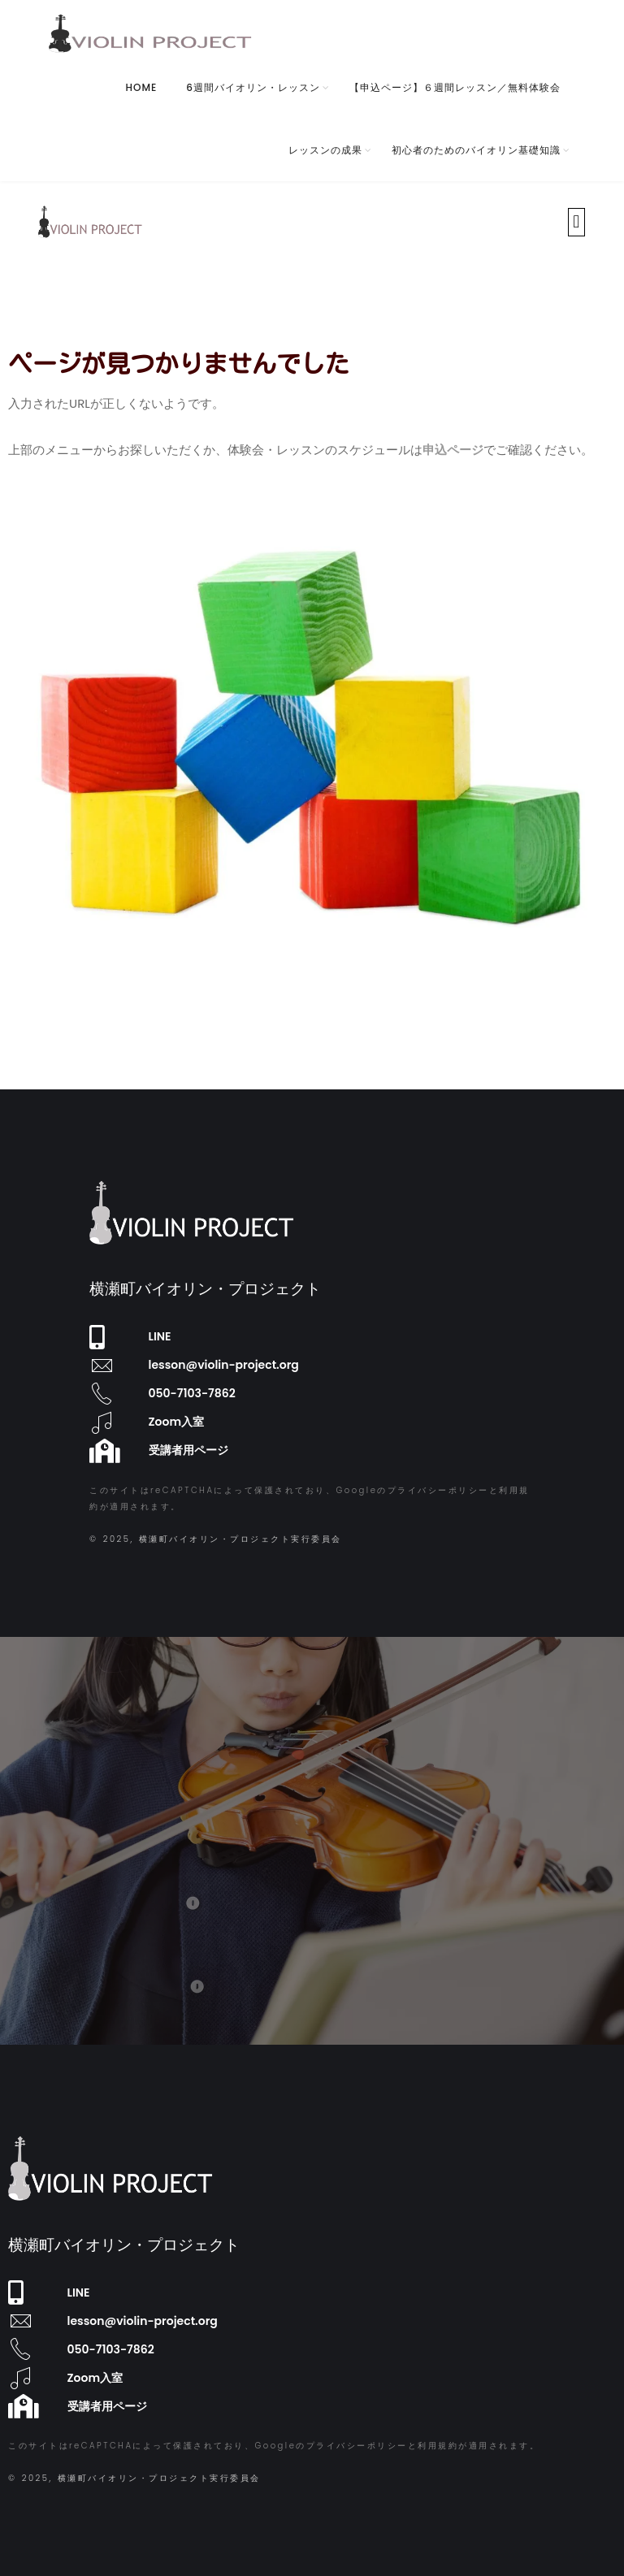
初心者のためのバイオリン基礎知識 (476, 150)
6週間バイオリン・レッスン (253, 87)
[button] (576, 222)
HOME (142, 87)
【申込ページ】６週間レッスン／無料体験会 (455, 87)
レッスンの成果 (325, 150)
